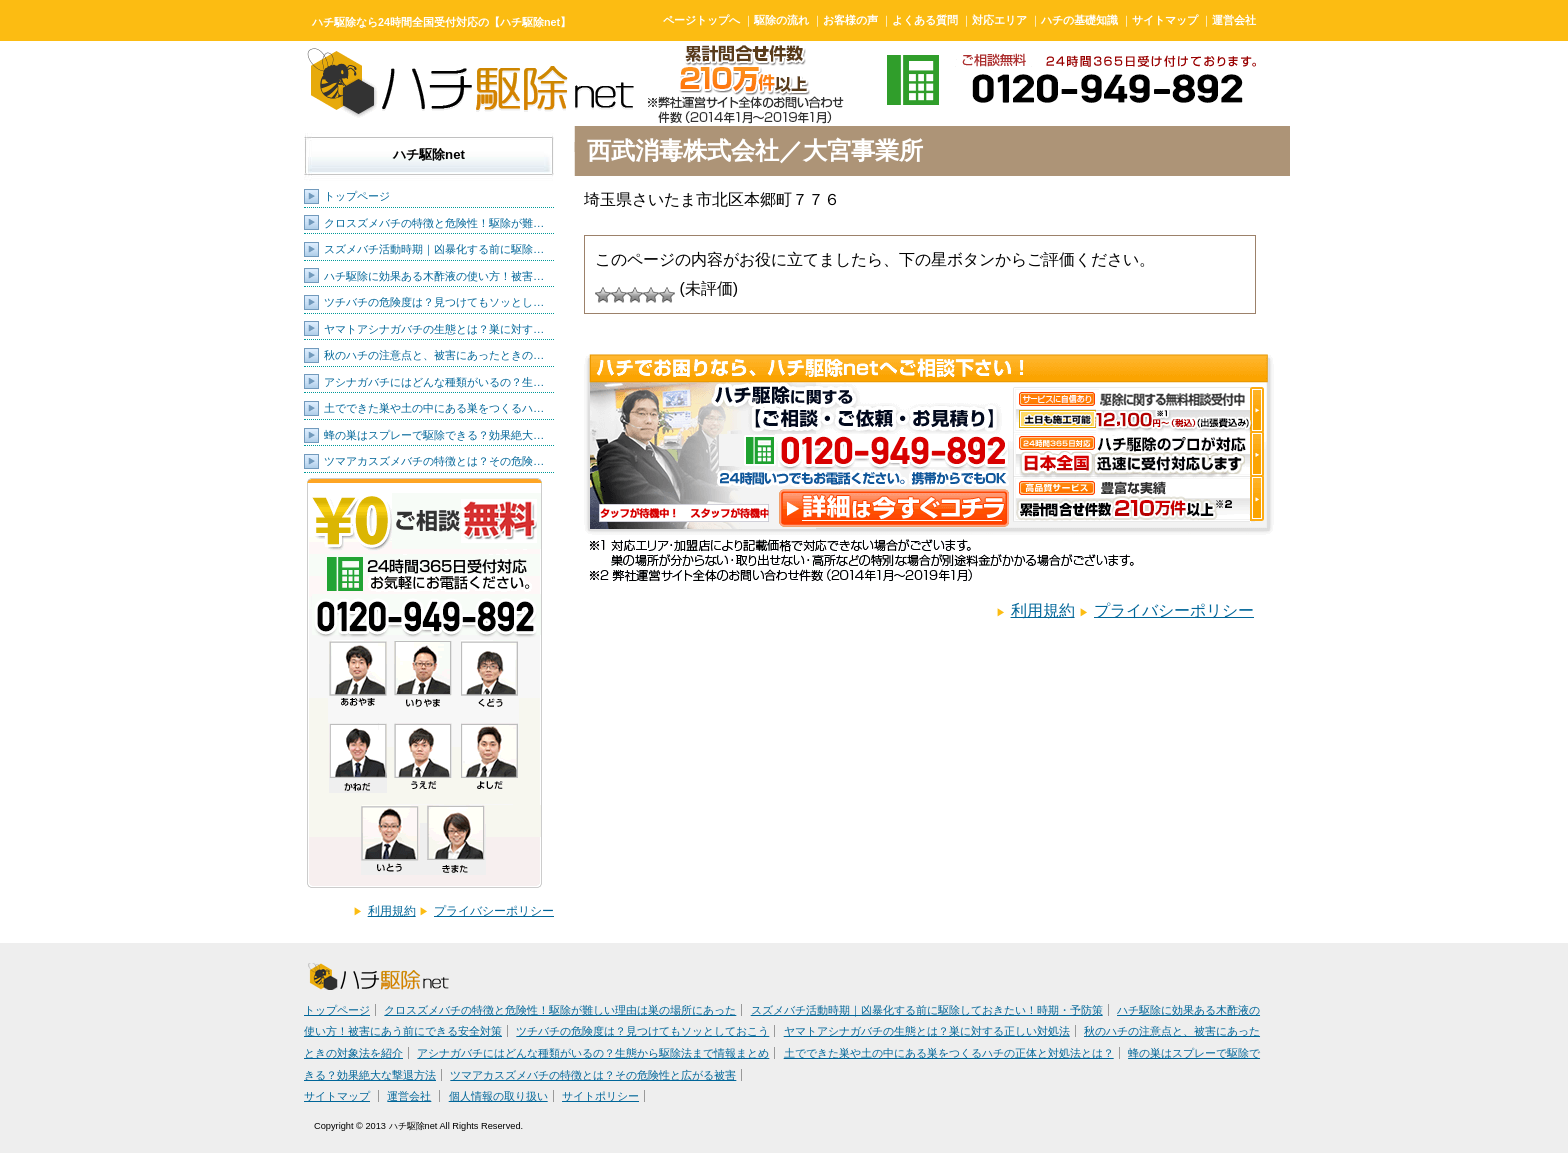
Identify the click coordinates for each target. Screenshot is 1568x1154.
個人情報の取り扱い (498, 1096)
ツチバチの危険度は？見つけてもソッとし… (434, 302)
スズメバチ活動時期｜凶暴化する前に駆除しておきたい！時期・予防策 (927, 1010)
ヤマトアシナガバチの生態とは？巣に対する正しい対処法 (927, 1031)
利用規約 (392, 911)
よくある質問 (925, 20)
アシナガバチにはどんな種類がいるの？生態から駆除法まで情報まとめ (593, 1053)
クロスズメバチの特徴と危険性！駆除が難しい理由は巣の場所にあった (560, 1010)
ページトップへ (701, 20)
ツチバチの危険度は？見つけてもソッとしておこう (642, 1031)
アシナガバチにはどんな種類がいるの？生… (434, 382)
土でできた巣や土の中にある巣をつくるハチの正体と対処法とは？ (949, 1053)
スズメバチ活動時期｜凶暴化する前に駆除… (434, 249)
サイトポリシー (600, 1096)
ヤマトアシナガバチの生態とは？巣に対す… (434, 329)
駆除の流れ (781, 20)
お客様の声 (850, 20)
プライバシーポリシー (494, 911)
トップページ (357, 196)
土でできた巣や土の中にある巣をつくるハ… (434, 408)
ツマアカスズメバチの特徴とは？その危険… (434, 461)
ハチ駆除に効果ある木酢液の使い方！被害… (434, 276)
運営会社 (1234, 20)
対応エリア (999, 20)
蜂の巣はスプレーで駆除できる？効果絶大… (434, 435)
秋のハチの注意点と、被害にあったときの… (434, 355)
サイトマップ (1165, 20)
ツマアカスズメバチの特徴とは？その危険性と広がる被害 (593, 1075)
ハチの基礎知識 (1079, 20)
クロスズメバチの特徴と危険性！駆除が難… (434, 223)
